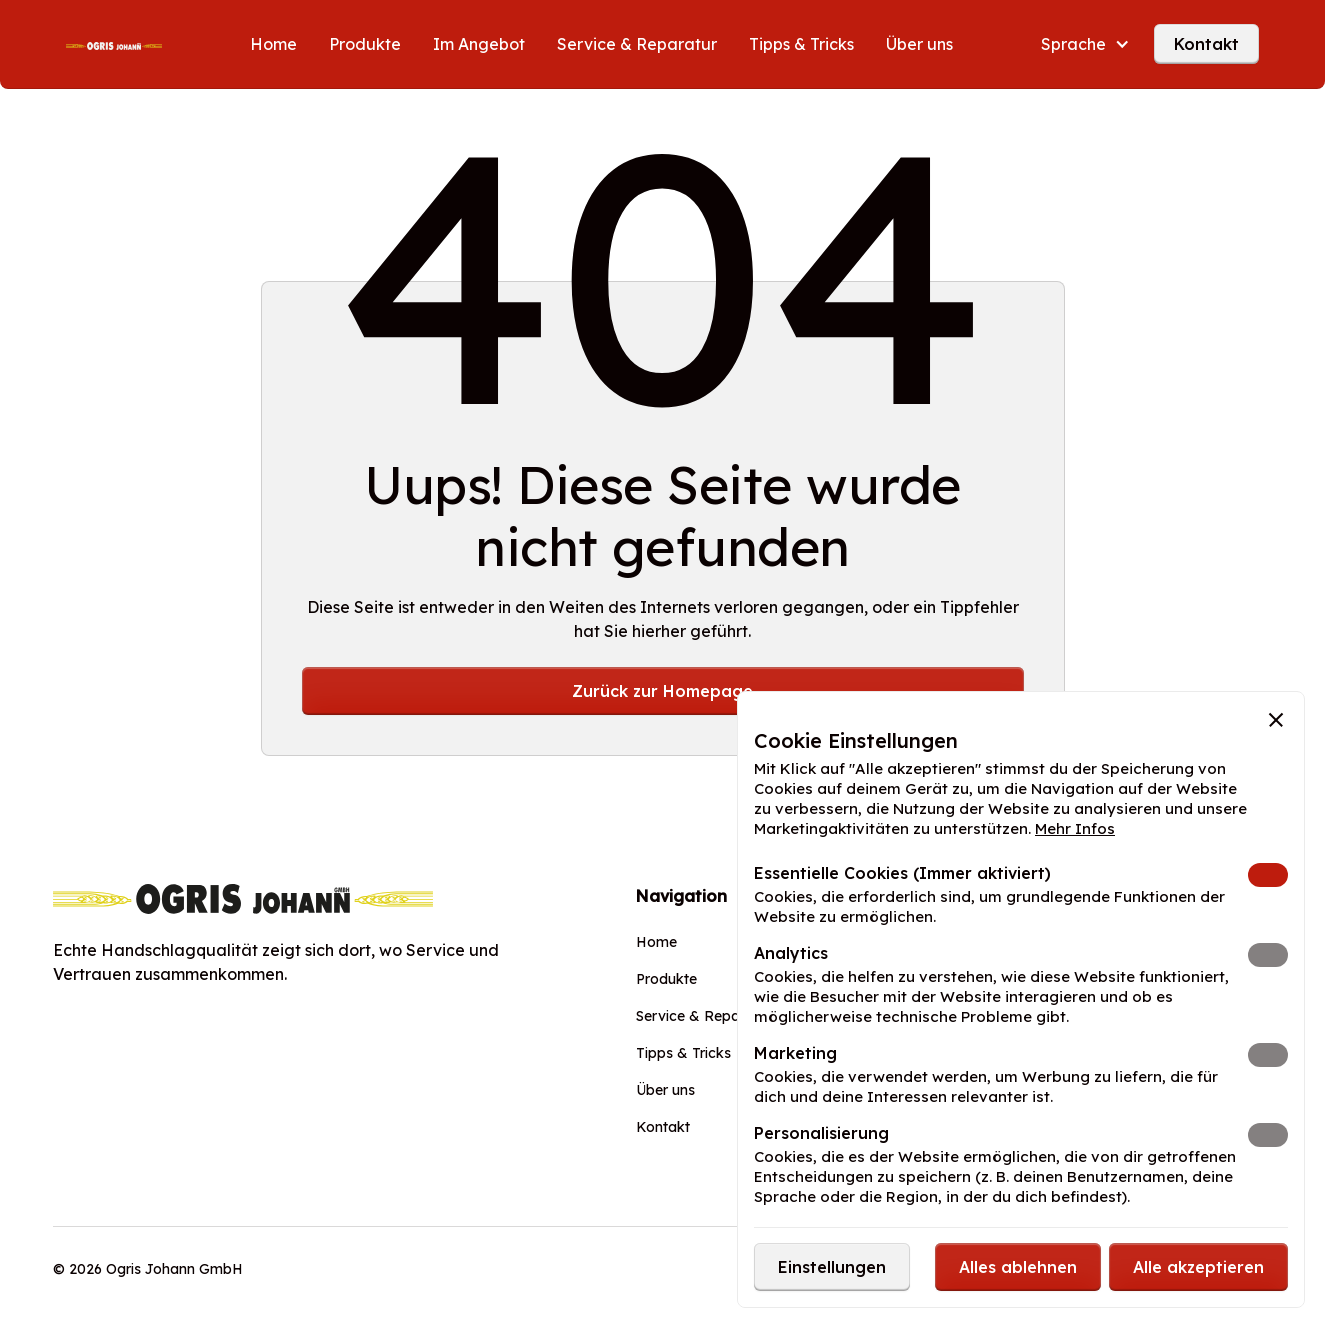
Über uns (919, 44)
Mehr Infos (1075, 828)
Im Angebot (479, 44)
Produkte (365, 44)
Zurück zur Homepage (662, 691)
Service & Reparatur (637, 44)
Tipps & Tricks (801, 44)
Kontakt (1206, 44)
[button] (1085, 44)
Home (273, 44)
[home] (114, 44)
